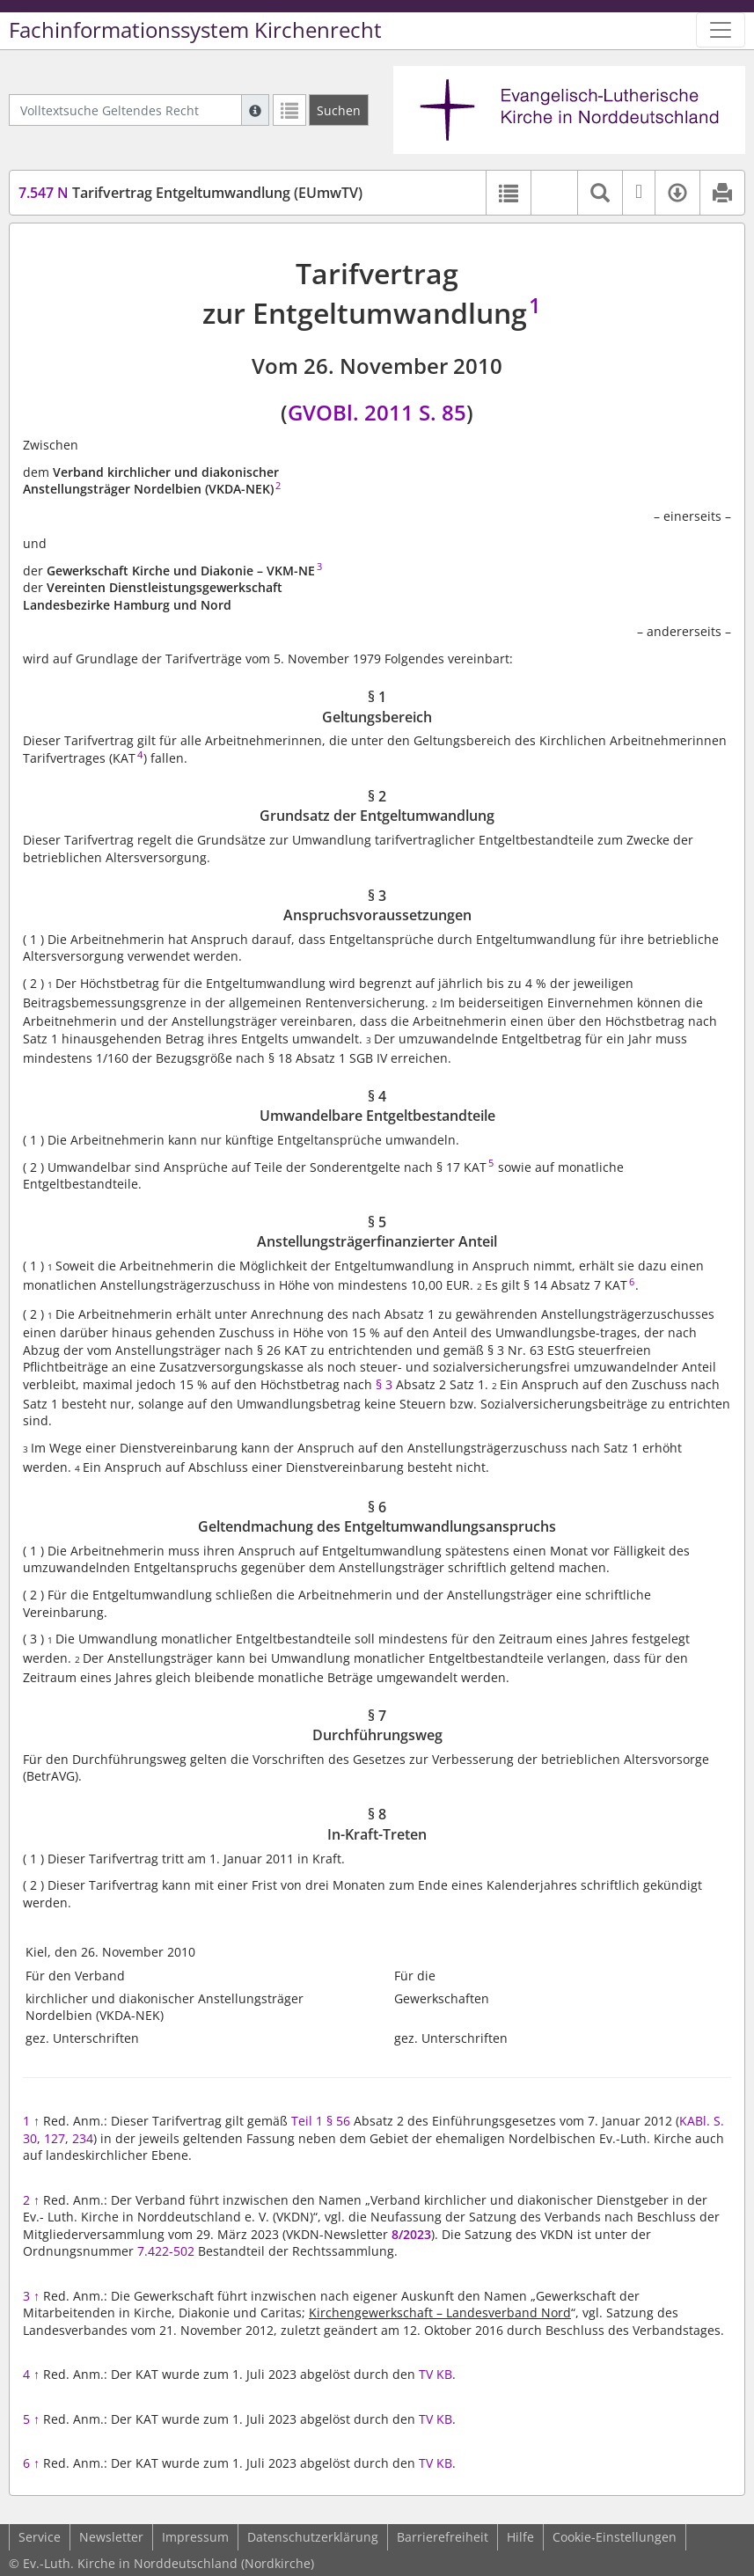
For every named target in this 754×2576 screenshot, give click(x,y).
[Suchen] (339, 110)
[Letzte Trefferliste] (289, 110)
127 (54, 2138)
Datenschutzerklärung (312, 2536)
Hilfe (520, 2536)
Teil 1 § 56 (320, 2120)
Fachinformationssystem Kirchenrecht (195, 30)
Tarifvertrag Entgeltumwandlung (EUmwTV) (190, 192)
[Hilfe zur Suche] (255, 110)
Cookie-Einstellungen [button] (615, 2536)
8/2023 (411, 2234)
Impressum (195, 2536)
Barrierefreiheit (442, 2536)
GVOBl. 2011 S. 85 (377, 412)
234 (82, 2138)
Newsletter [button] (111, 2536)
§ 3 (386, 1384)
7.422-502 (165, 2251)
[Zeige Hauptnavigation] (720, 30)
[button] (554, 193)
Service (39, 2536)
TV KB (435, 2374)
